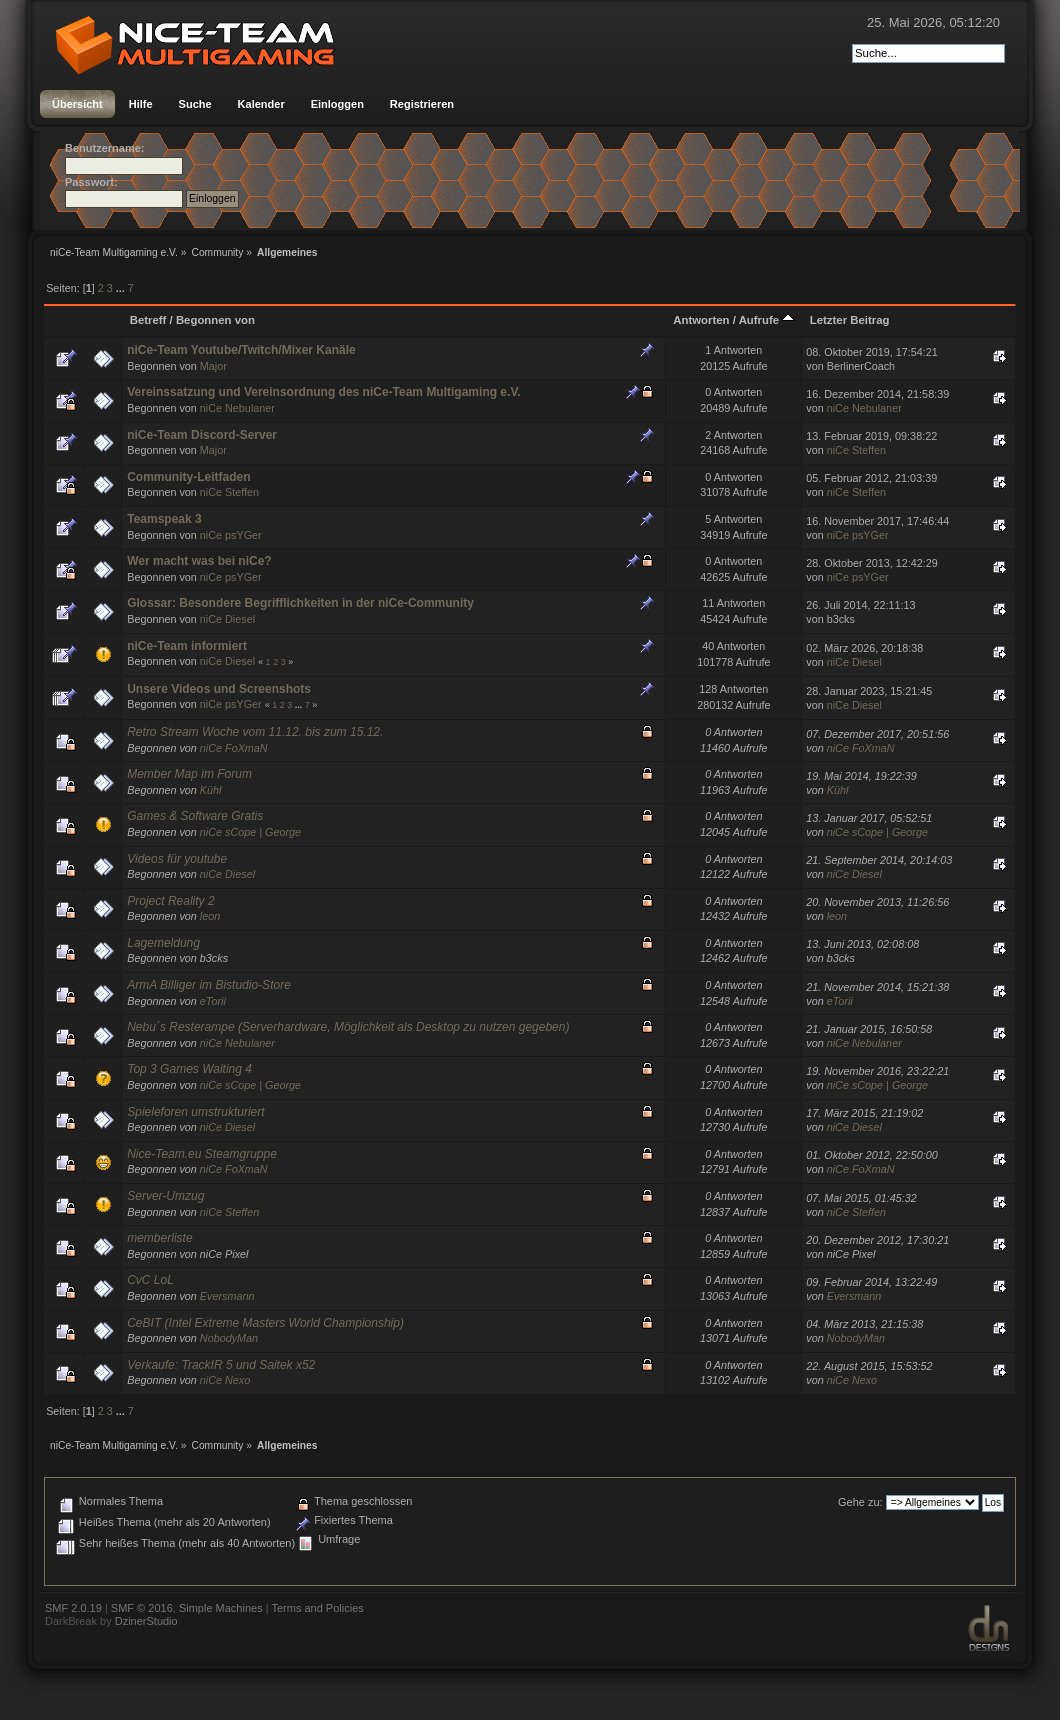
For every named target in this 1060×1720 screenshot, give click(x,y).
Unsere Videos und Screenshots (219, 689)
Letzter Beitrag (850, 320)
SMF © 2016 (142, 1608)
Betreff (148, 320)
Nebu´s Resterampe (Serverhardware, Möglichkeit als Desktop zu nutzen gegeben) (348, 1027)
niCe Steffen (856, 450)
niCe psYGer (231, 535)
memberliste (159, 1238)
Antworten (701, 320)
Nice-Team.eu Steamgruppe (202, 1154)
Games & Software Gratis (195, 816)
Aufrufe (767, 320)
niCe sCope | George (250, 832)
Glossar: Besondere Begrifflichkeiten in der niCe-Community (300, 603)
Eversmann (227, 1296)
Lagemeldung (163, 943)
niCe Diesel (227, 619)
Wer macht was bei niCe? (199, 561)
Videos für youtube (177, 859)
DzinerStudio (146, 1621)
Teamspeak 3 (164, 519)
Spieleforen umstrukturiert (195, 1112)
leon (210, 916)
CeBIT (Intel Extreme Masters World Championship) (265, 1323)
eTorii (213, 1001)
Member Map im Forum (189, 774)
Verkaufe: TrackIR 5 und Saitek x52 (221, 1365)
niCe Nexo (225, 1380)
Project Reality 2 (170, 901)
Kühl (211, 790)
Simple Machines (221, 1608)
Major (213, 366)
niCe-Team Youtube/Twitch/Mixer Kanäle (241, 350)
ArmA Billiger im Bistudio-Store (209, 985)
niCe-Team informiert (187, 646)
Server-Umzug (165, 1196)
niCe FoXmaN (234, 748)
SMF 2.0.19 (73, 1608)
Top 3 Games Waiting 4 (189, 1069)
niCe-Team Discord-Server (202, 435)
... (122, 288)
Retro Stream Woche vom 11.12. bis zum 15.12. (255, 732)
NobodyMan (229, 1338)
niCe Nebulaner (237, 408)
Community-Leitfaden (188, 477)
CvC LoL (150, 1280)
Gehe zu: (860, 1502)
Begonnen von (215, 320)
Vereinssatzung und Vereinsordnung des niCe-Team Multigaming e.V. (323, 392)
